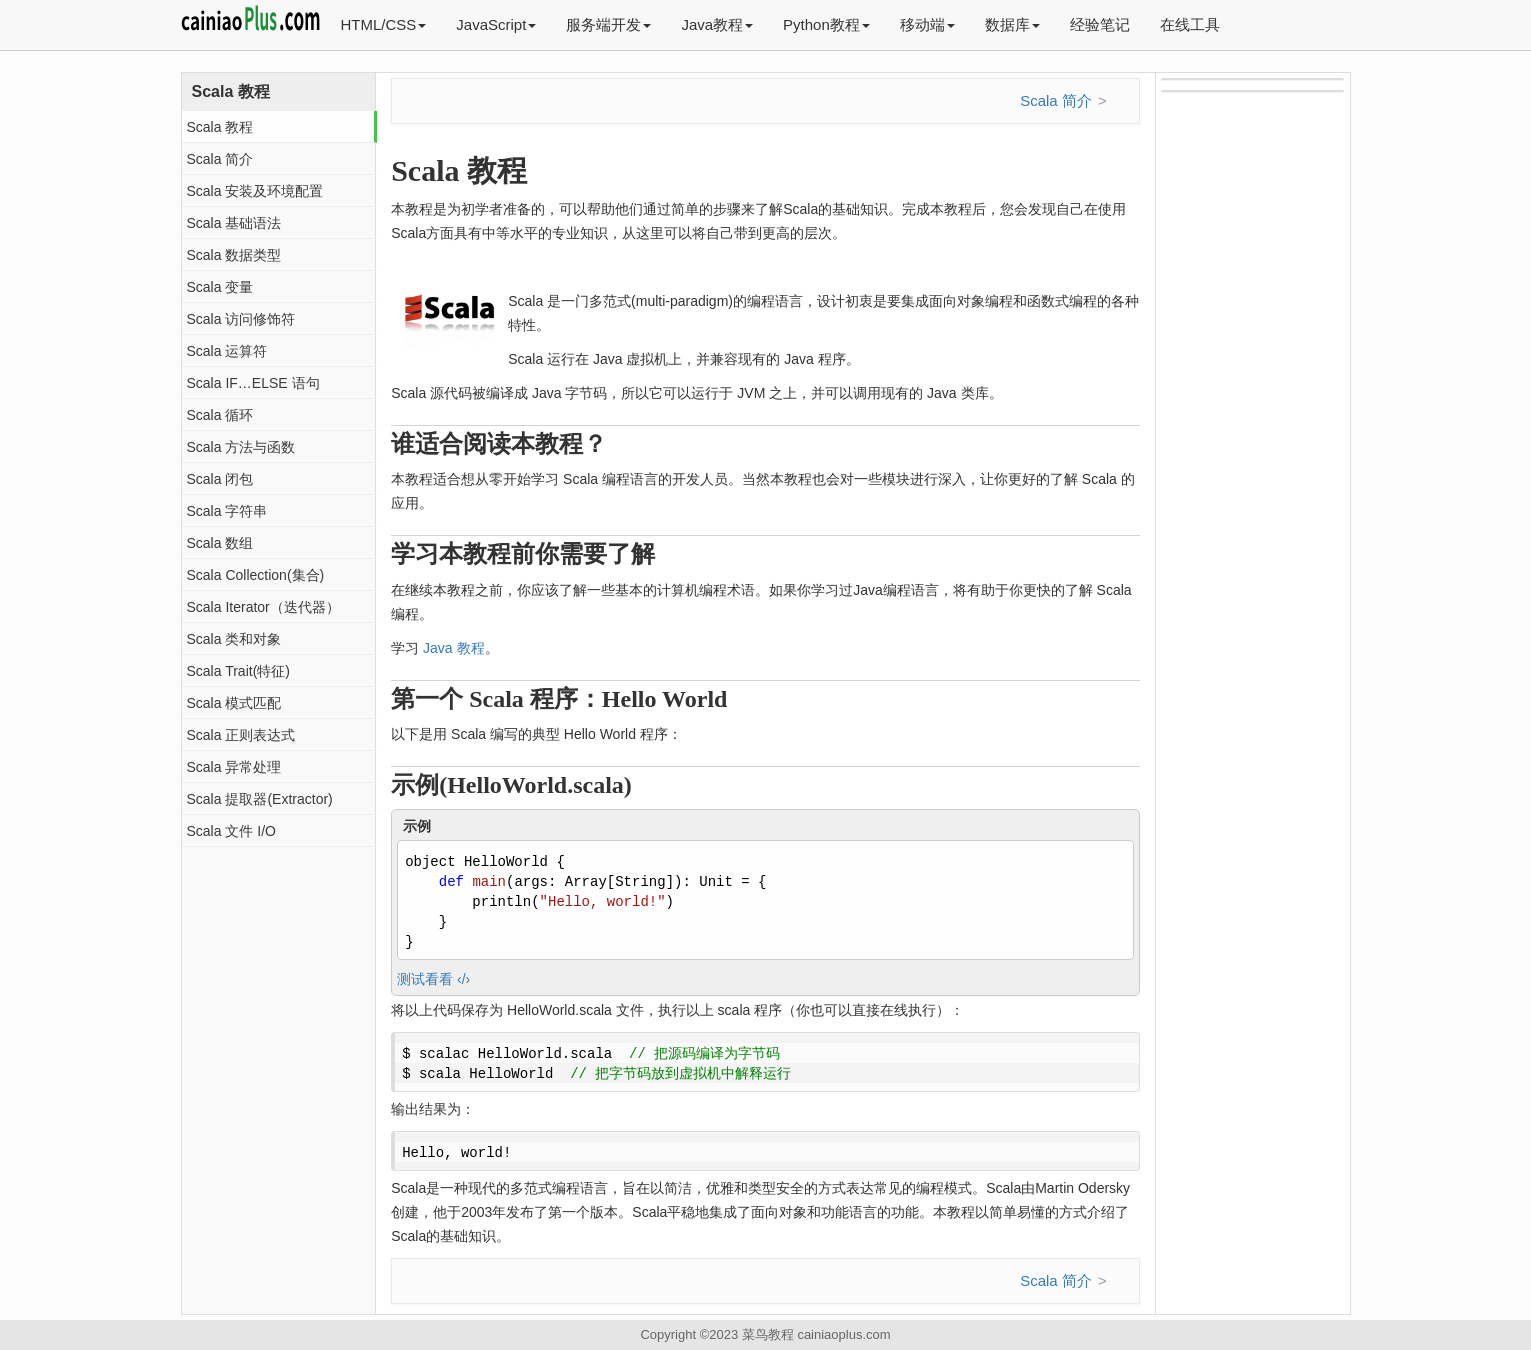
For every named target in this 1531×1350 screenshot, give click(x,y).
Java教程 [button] (717, 24)
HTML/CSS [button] (384, 24)
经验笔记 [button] (1100, 24)
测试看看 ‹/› (433, 979)
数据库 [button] (1012, 24)
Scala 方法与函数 (241, 447)
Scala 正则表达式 (241, 735)
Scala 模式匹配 (234, 703)
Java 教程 (453, 648)
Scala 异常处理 (234, 767)
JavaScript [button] (496, 24)
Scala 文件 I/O (231, 831)
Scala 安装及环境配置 (255, 191)
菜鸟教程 (768, 1334)
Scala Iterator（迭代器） (263, 607)
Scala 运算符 (227, 351)
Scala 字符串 (227, 511)
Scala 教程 (220, 127)
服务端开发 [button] (608, 24)
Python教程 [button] (826, 24)
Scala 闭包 (220, 479)
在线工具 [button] (1190, 24)
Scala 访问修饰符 (241, 319)
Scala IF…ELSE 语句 (253, 383)
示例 (417, 826)
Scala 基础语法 (234, 223)
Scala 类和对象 (234, 639)
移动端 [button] (927, 24)
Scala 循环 (220, 415)
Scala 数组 (220, 543)
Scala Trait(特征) (238, 671)
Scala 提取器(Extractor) (260, 799)
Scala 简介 (220, 159)
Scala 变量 (220, 287)
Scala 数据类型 (234, 255)
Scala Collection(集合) (256, 575)
